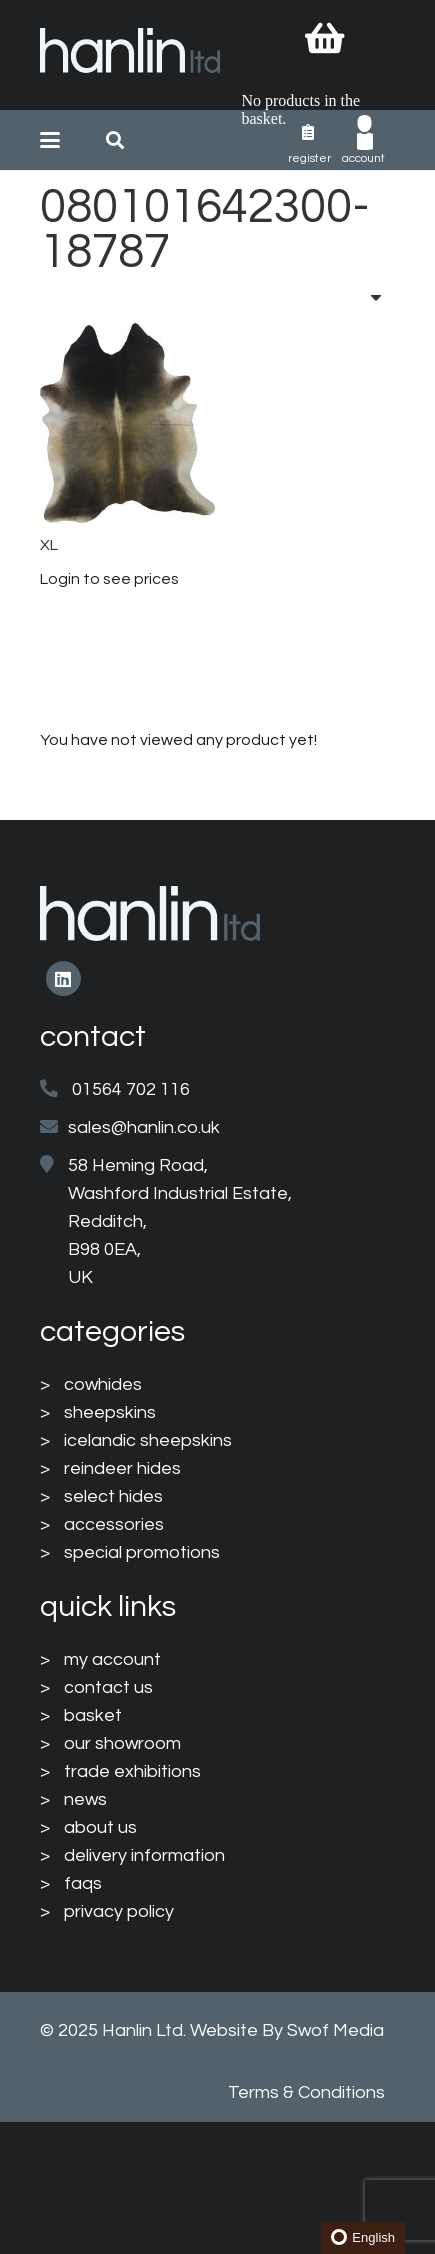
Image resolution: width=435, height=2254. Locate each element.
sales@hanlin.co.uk (144, 1127)
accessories (114, 1524)
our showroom (122, 1743)
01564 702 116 (131, 1089)
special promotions (142, 1552)
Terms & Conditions (306, 2092)
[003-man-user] (365, 132)
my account (112, 1659)
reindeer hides (122, 1468)
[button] (50, 140)
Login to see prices (109, 579)
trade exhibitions (132, 1771)
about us (100, 1827)
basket (93, 1715)
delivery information (144, 1855)
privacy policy (119, 1911)
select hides (113, 1496)
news (85, 1799)
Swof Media (335, 2030)
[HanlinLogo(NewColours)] (130, 55)
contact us (108, 1687)
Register (309, 158)
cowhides (103, 1384)
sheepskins (110, 1412)
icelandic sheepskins (148, 1440)
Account (363, 158)
